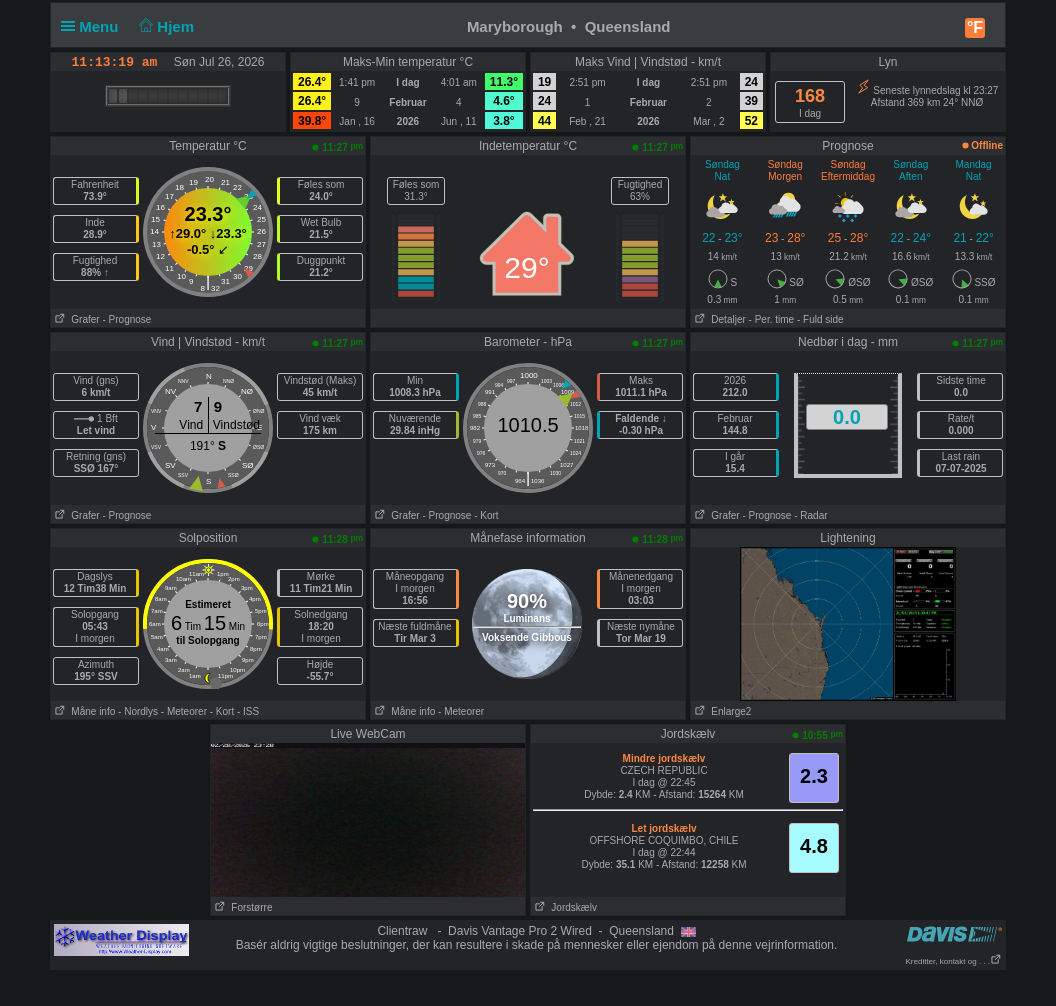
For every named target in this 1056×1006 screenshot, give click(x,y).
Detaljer (718, 319)
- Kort (486, 515)
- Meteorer (184, 711)
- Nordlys (138, 711)
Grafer (75, 319)
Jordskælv (564, 907)
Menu (94, 26)
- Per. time (772, 319)
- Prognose (126, 319)
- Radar (810, 515)
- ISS (248, 711)
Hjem (165, 26)
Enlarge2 (721, 711)
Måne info (83, 711)
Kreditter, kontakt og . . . (954, 961)
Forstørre (241, 907)
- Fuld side (820, 319)
